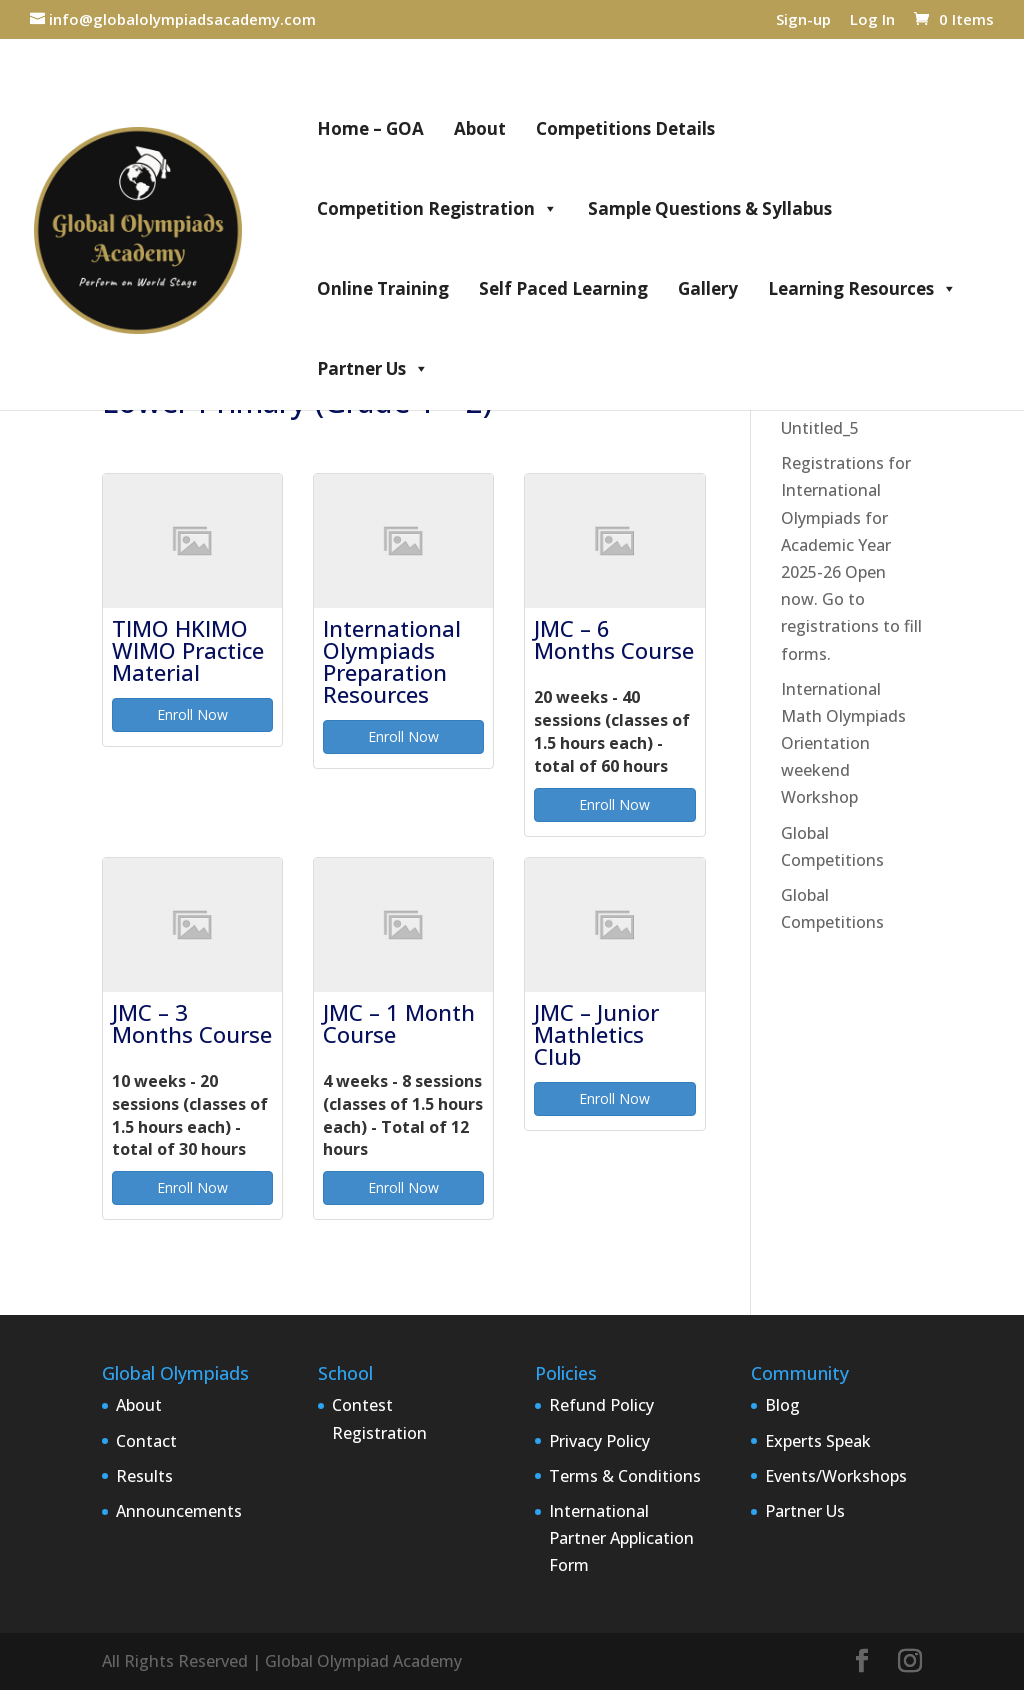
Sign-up (803, 20)
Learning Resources (862, 289)
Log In (872, 20)
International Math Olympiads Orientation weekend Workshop (843, 743)
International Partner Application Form (621, 1538)
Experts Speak (818, 1441)
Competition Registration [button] (437, 209)
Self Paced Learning (563, 288)
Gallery (708, 288)
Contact (146, 1441)
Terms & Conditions (625, 1476)
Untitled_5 (820, 428)
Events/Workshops (836, 1476)
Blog (782, 1405)
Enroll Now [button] (192, 714)
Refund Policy (601, 1405)
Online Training (383, 288)
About (480, 128)
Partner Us (373, 369)
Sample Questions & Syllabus (710, 208)
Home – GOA (370, 128)
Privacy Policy (599, 1441)
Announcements (179, 1511)
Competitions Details (625, 128)
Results (144, 1476)
